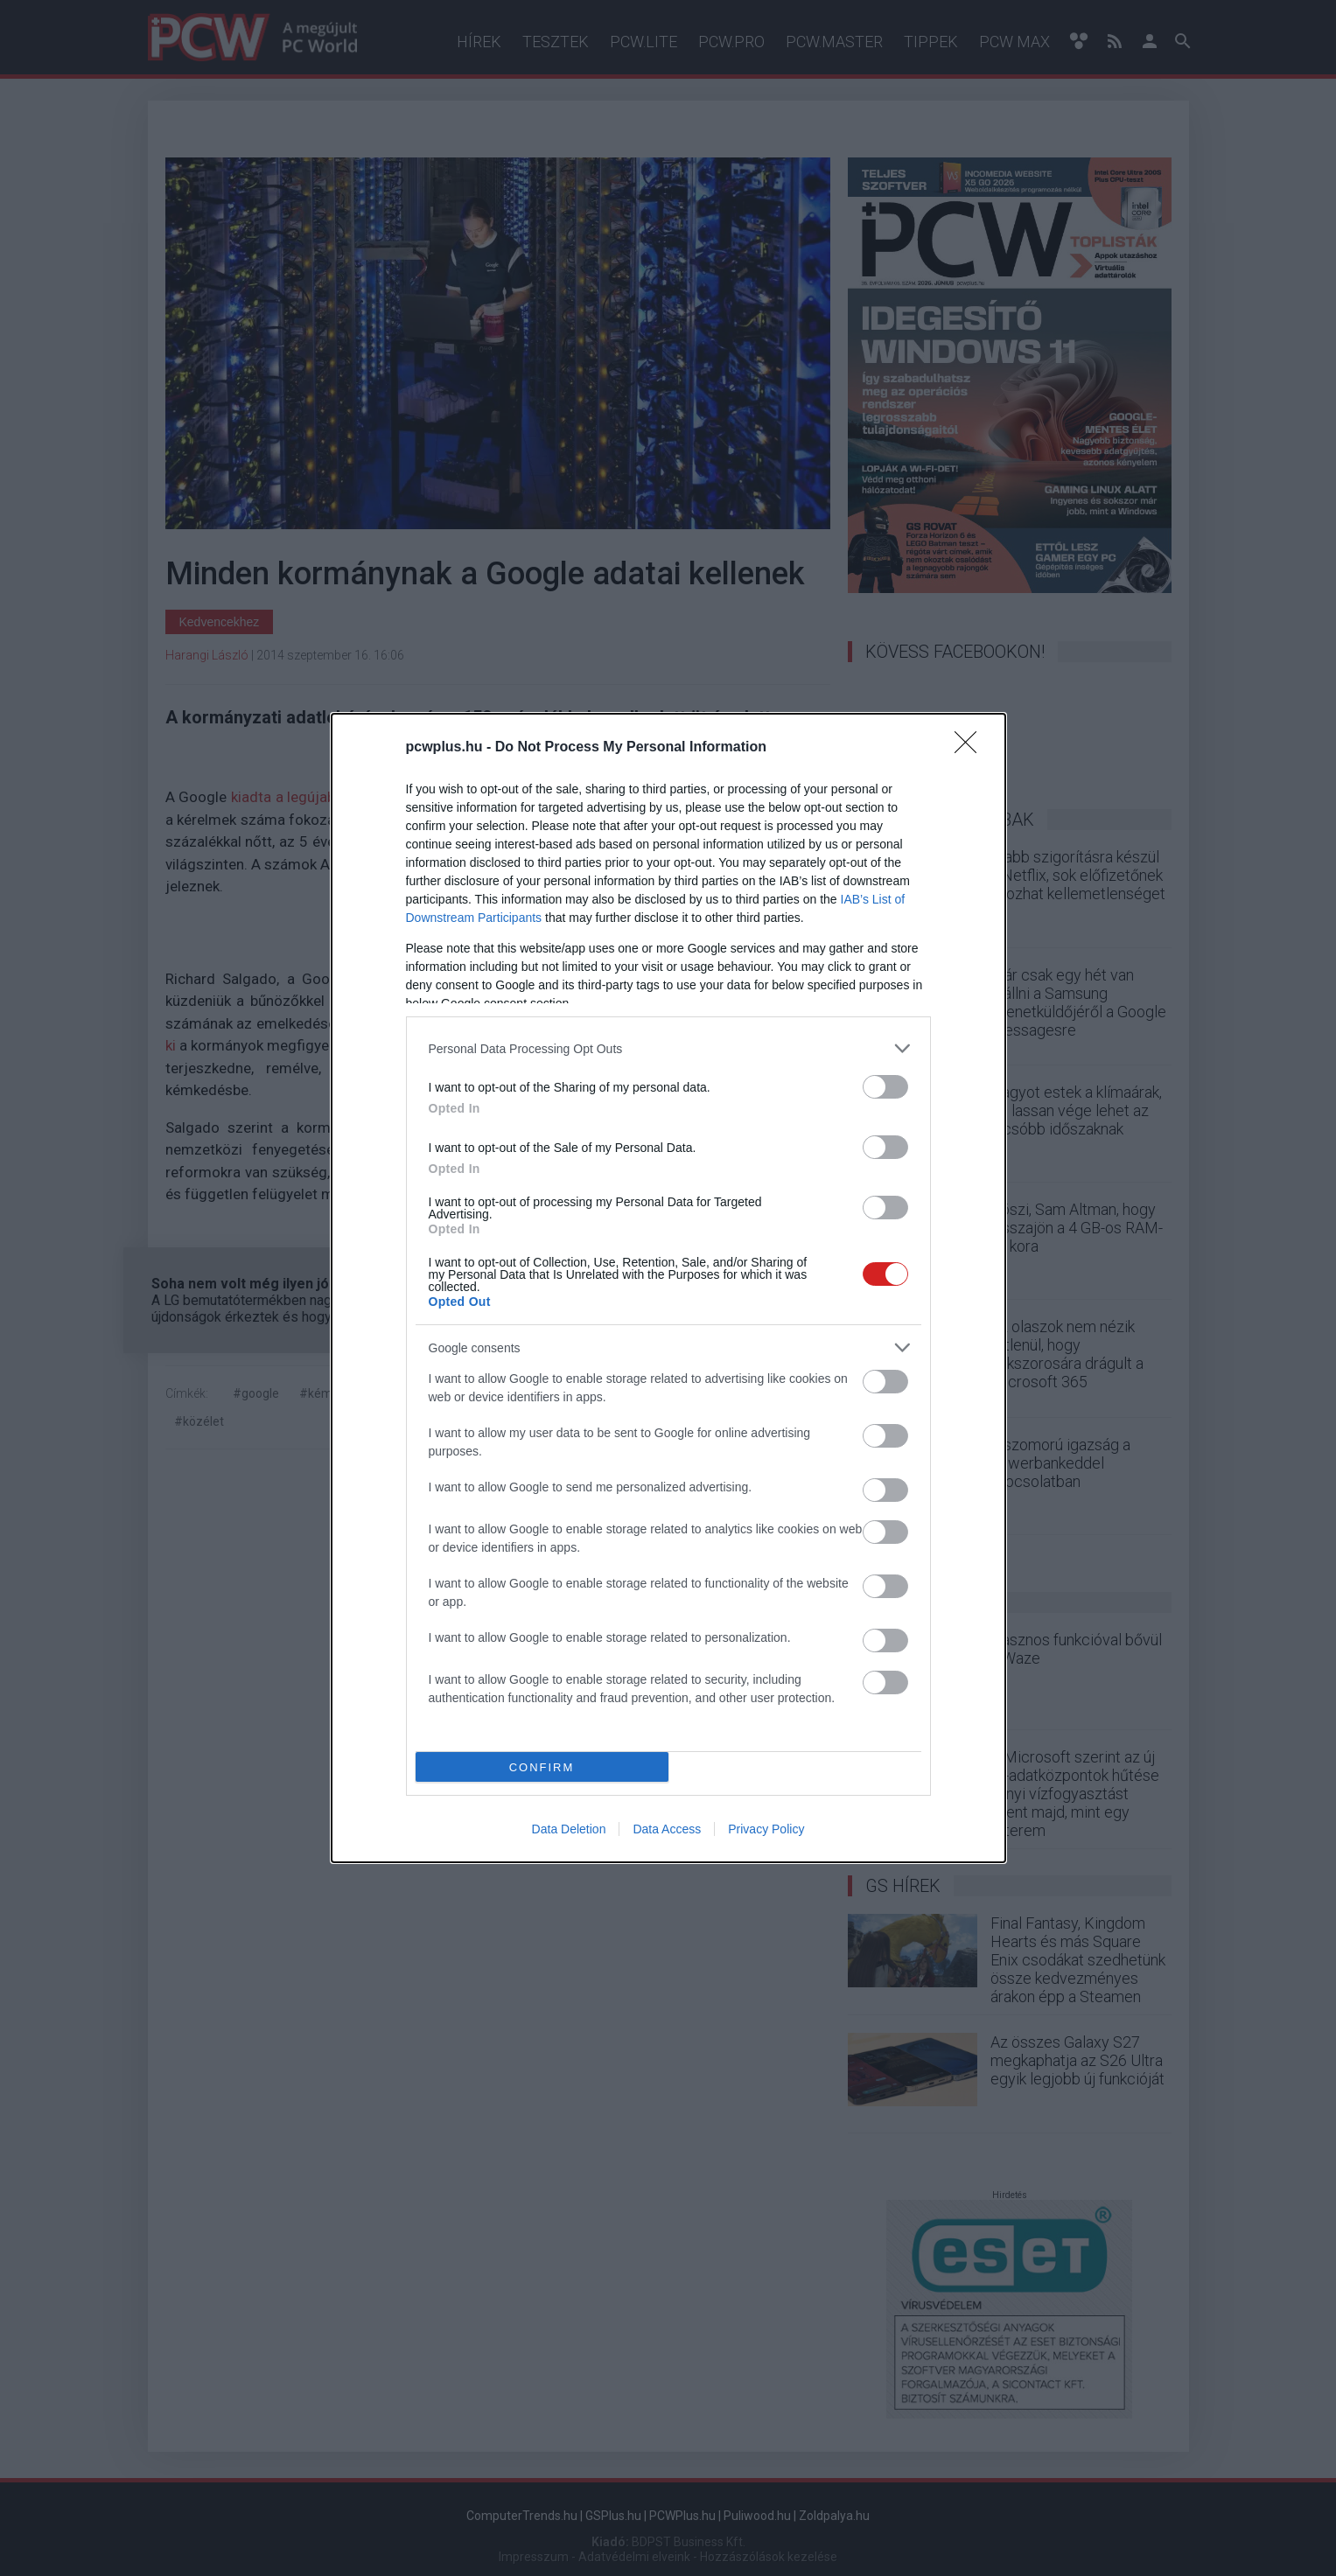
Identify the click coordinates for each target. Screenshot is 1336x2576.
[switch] (885, 1087)
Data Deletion (569, 1829)
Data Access (667, 1829)
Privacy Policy (766, 1829)
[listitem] (668, 1048)
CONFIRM (542, 1767)
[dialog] (668, 1288)
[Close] (971, 747)
